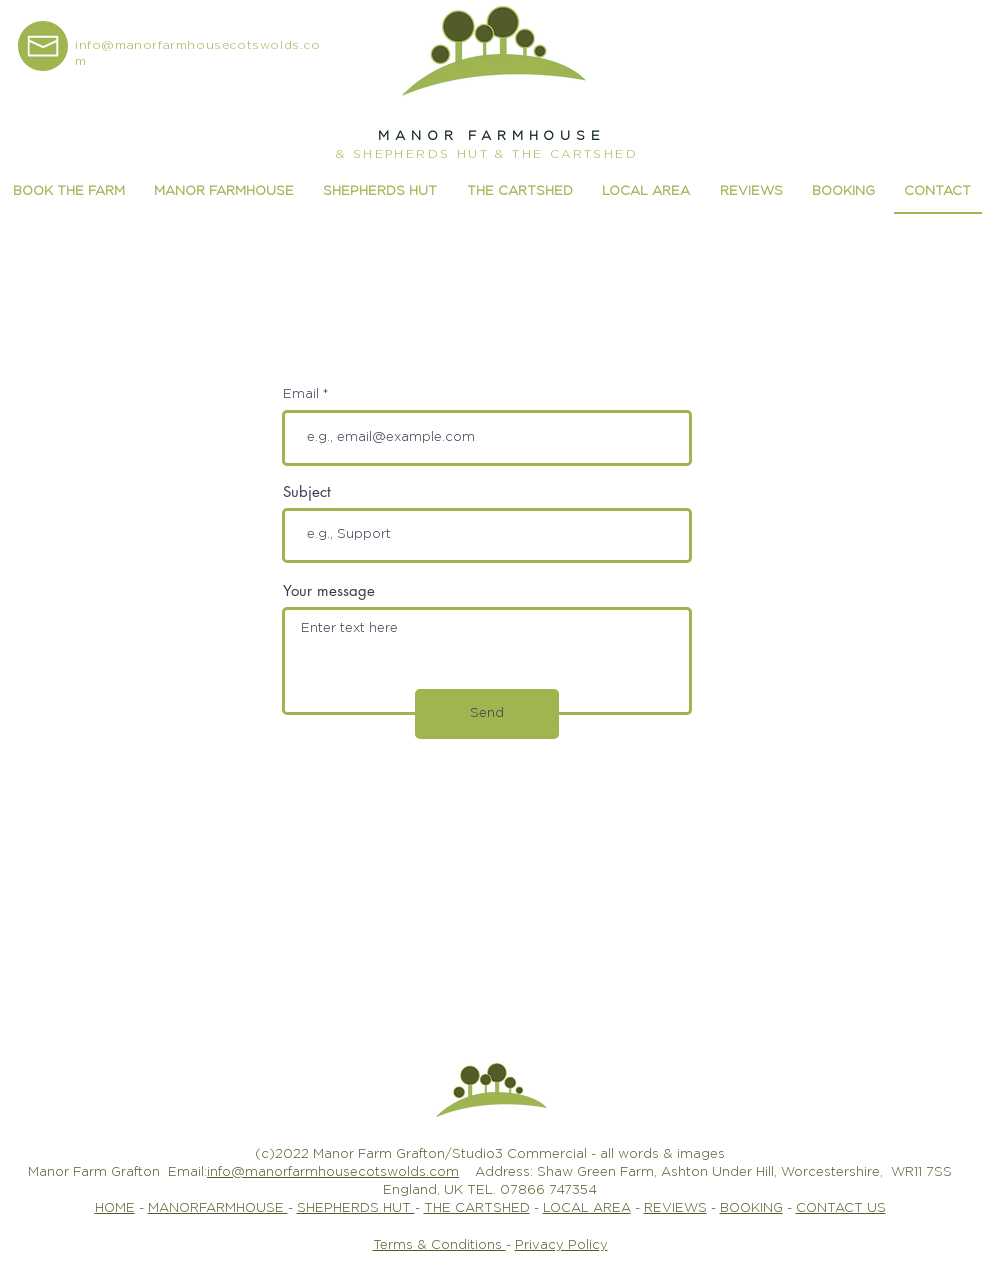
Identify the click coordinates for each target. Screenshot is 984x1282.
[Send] (487, 714)
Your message (329, 590)
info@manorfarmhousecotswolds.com (333, 1172)
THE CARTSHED (477, 1208)
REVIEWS (675, 1208)
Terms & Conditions (439, 1245)
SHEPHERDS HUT (356, 1208)
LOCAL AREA (587, 1208)
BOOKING (751, 1208)
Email (301, 394)
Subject (307, 491)
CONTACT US (841, 1208)
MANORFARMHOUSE (218, 1208)
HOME (115, 1208)
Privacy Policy (561, 1245)
